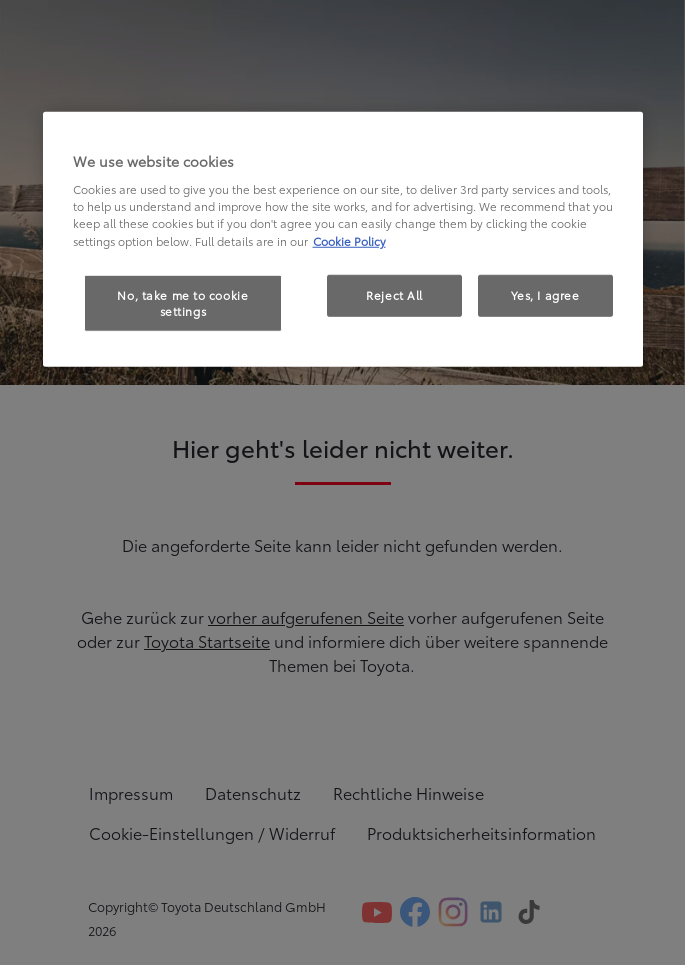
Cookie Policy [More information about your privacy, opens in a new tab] (349, 240)
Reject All (394, 294)
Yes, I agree (545, 294)
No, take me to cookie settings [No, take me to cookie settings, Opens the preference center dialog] (182, 302)
